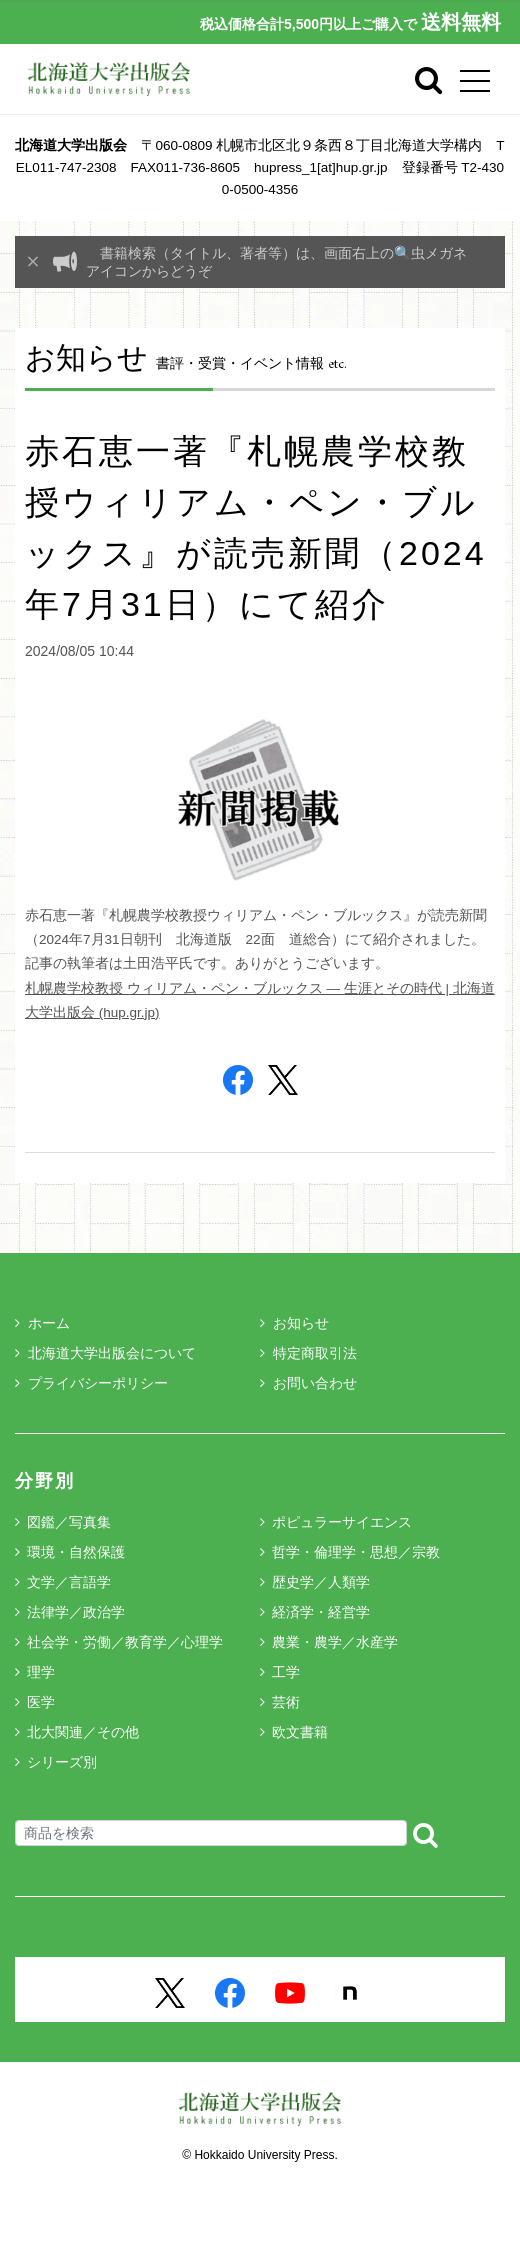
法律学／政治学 (76, 1612)
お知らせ (294, 1323)
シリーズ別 (62, 1762)
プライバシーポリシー (91, 1383)
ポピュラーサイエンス (342, 1522)
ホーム (42, 1323)
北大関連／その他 (83, 1732)
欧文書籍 (300, 1732)
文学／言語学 (69, 1582)
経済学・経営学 (321, 1612)
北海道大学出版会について (105, 1353)
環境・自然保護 (76, 1552)
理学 (41, 1672)
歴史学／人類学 (321, 1582)
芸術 (286, 1702)
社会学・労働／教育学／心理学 (125, 1642)
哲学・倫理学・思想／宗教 (356, 1552)
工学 (286, 1672)
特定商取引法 (308, 1353)
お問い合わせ (308, 1383)
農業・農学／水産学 (335, 1642)
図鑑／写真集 (69, 1522)
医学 (41, 1702)
